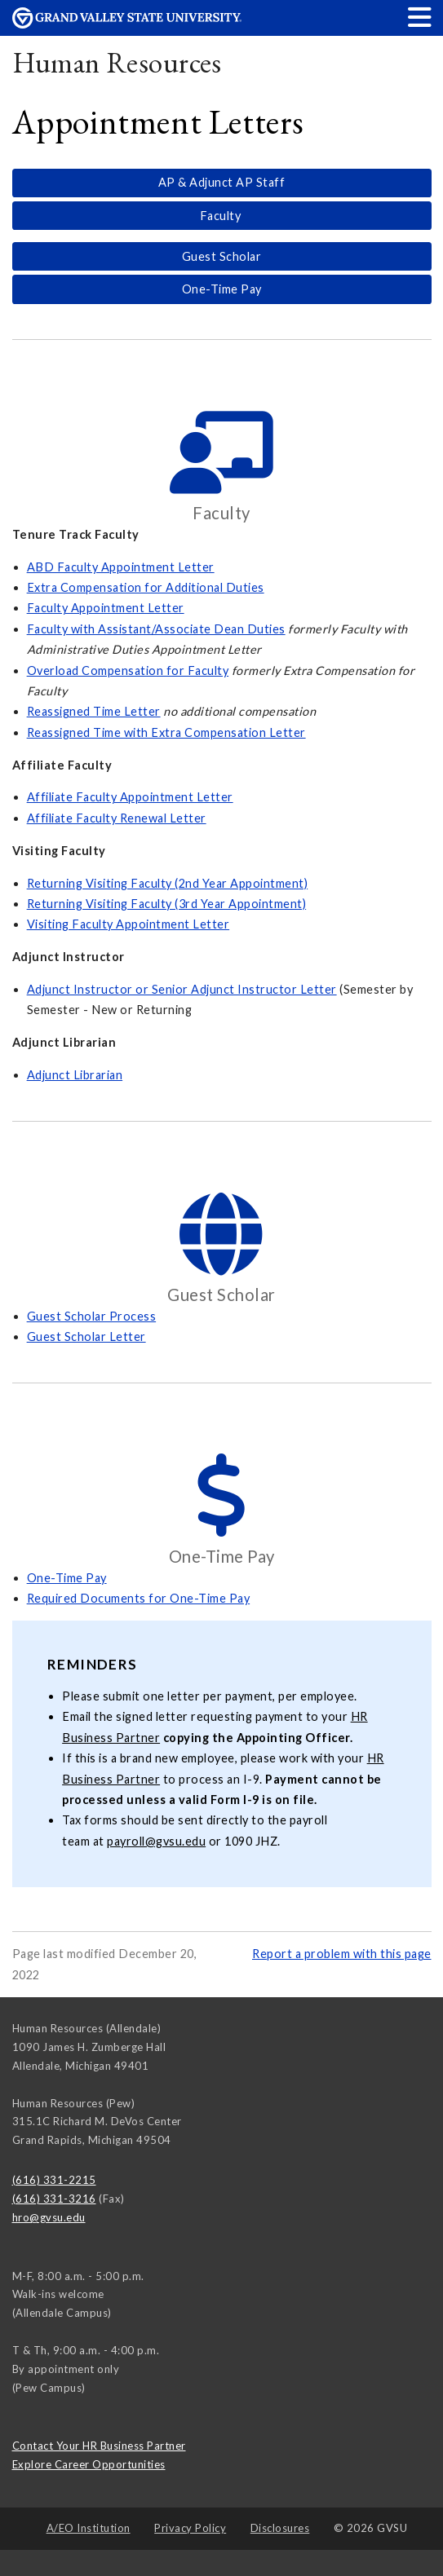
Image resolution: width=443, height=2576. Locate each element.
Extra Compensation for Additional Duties (145, 587)
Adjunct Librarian (75, 1075)
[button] (420, 17)
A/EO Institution (89, 2527)
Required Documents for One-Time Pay (138, 1598)
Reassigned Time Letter (94, 711)
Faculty (222, 216)
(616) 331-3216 (54, 2198)
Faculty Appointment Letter (105, 608)
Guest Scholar (222, 256)
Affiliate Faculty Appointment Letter (130, 797)
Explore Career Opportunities (89, 2464)
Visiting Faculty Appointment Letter (128, 924)
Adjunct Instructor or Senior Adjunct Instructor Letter (182, 989)
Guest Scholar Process (92, 1316)
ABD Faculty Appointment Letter (121, 567)
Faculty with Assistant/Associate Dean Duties (156, 629)
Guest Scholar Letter (86, 1336)
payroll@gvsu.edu (156, 1841)
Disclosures (280, 2527)
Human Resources (117, 62)
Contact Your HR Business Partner (99, 2445)
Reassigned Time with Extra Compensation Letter (166, 732)
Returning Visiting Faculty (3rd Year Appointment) (167, 904)
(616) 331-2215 (54, 2179)
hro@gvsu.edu (49, 2217)
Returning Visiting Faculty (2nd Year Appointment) (167, 883)
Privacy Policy (190, 2527)
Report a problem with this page (342, 1954)
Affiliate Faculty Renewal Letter (116, 818)
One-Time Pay (222, 289)
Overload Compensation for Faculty (128, 670)
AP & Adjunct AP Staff (222, 182)
